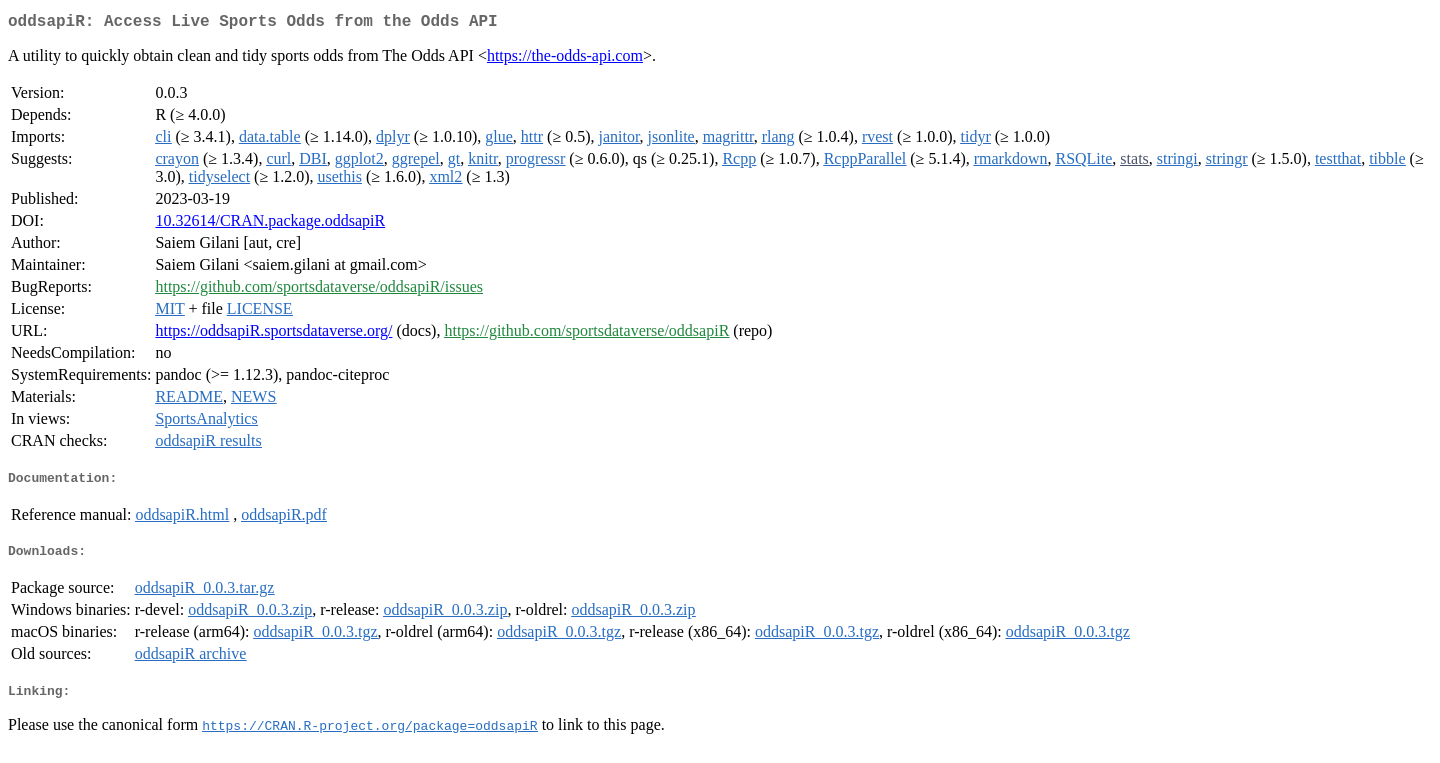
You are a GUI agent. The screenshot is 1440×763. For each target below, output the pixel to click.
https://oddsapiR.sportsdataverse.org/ (273, 334)
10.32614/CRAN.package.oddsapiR (270, 224)
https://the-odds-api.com (565, 59)
